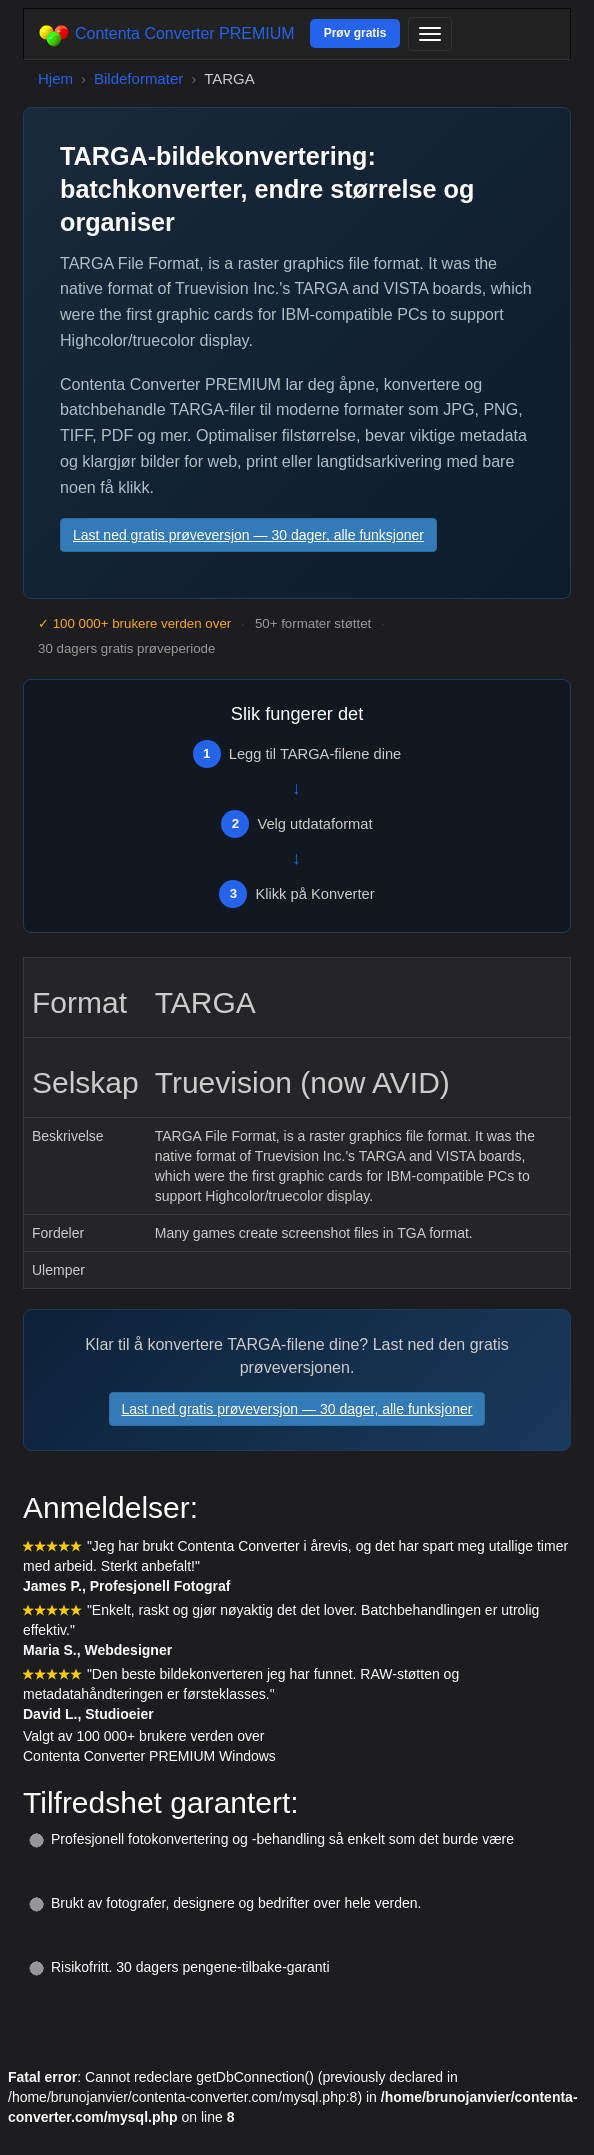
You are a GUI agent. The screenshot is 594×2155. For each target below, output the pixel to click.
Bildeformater (138, 78)
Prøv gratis (355, 33)
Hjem (55, 78)
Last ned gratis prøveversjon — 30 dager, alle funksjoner (248, 535)
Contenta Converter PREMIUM (167, 35)
